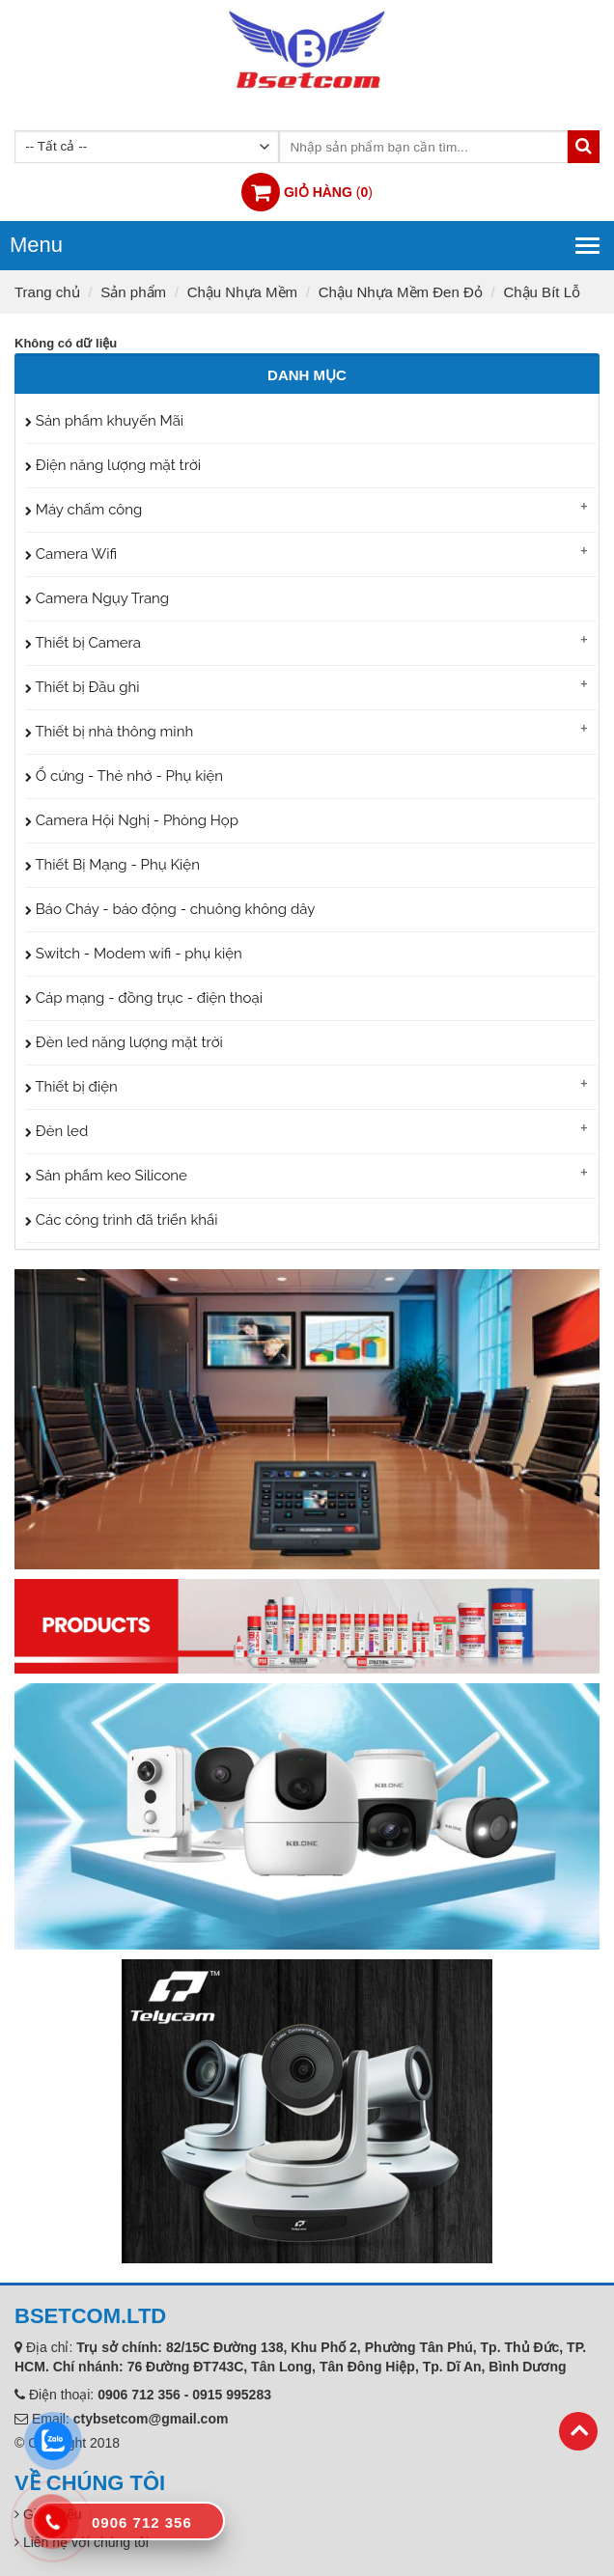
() (328, 192)
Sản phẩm (133, 292)
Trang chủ (47, 292)
